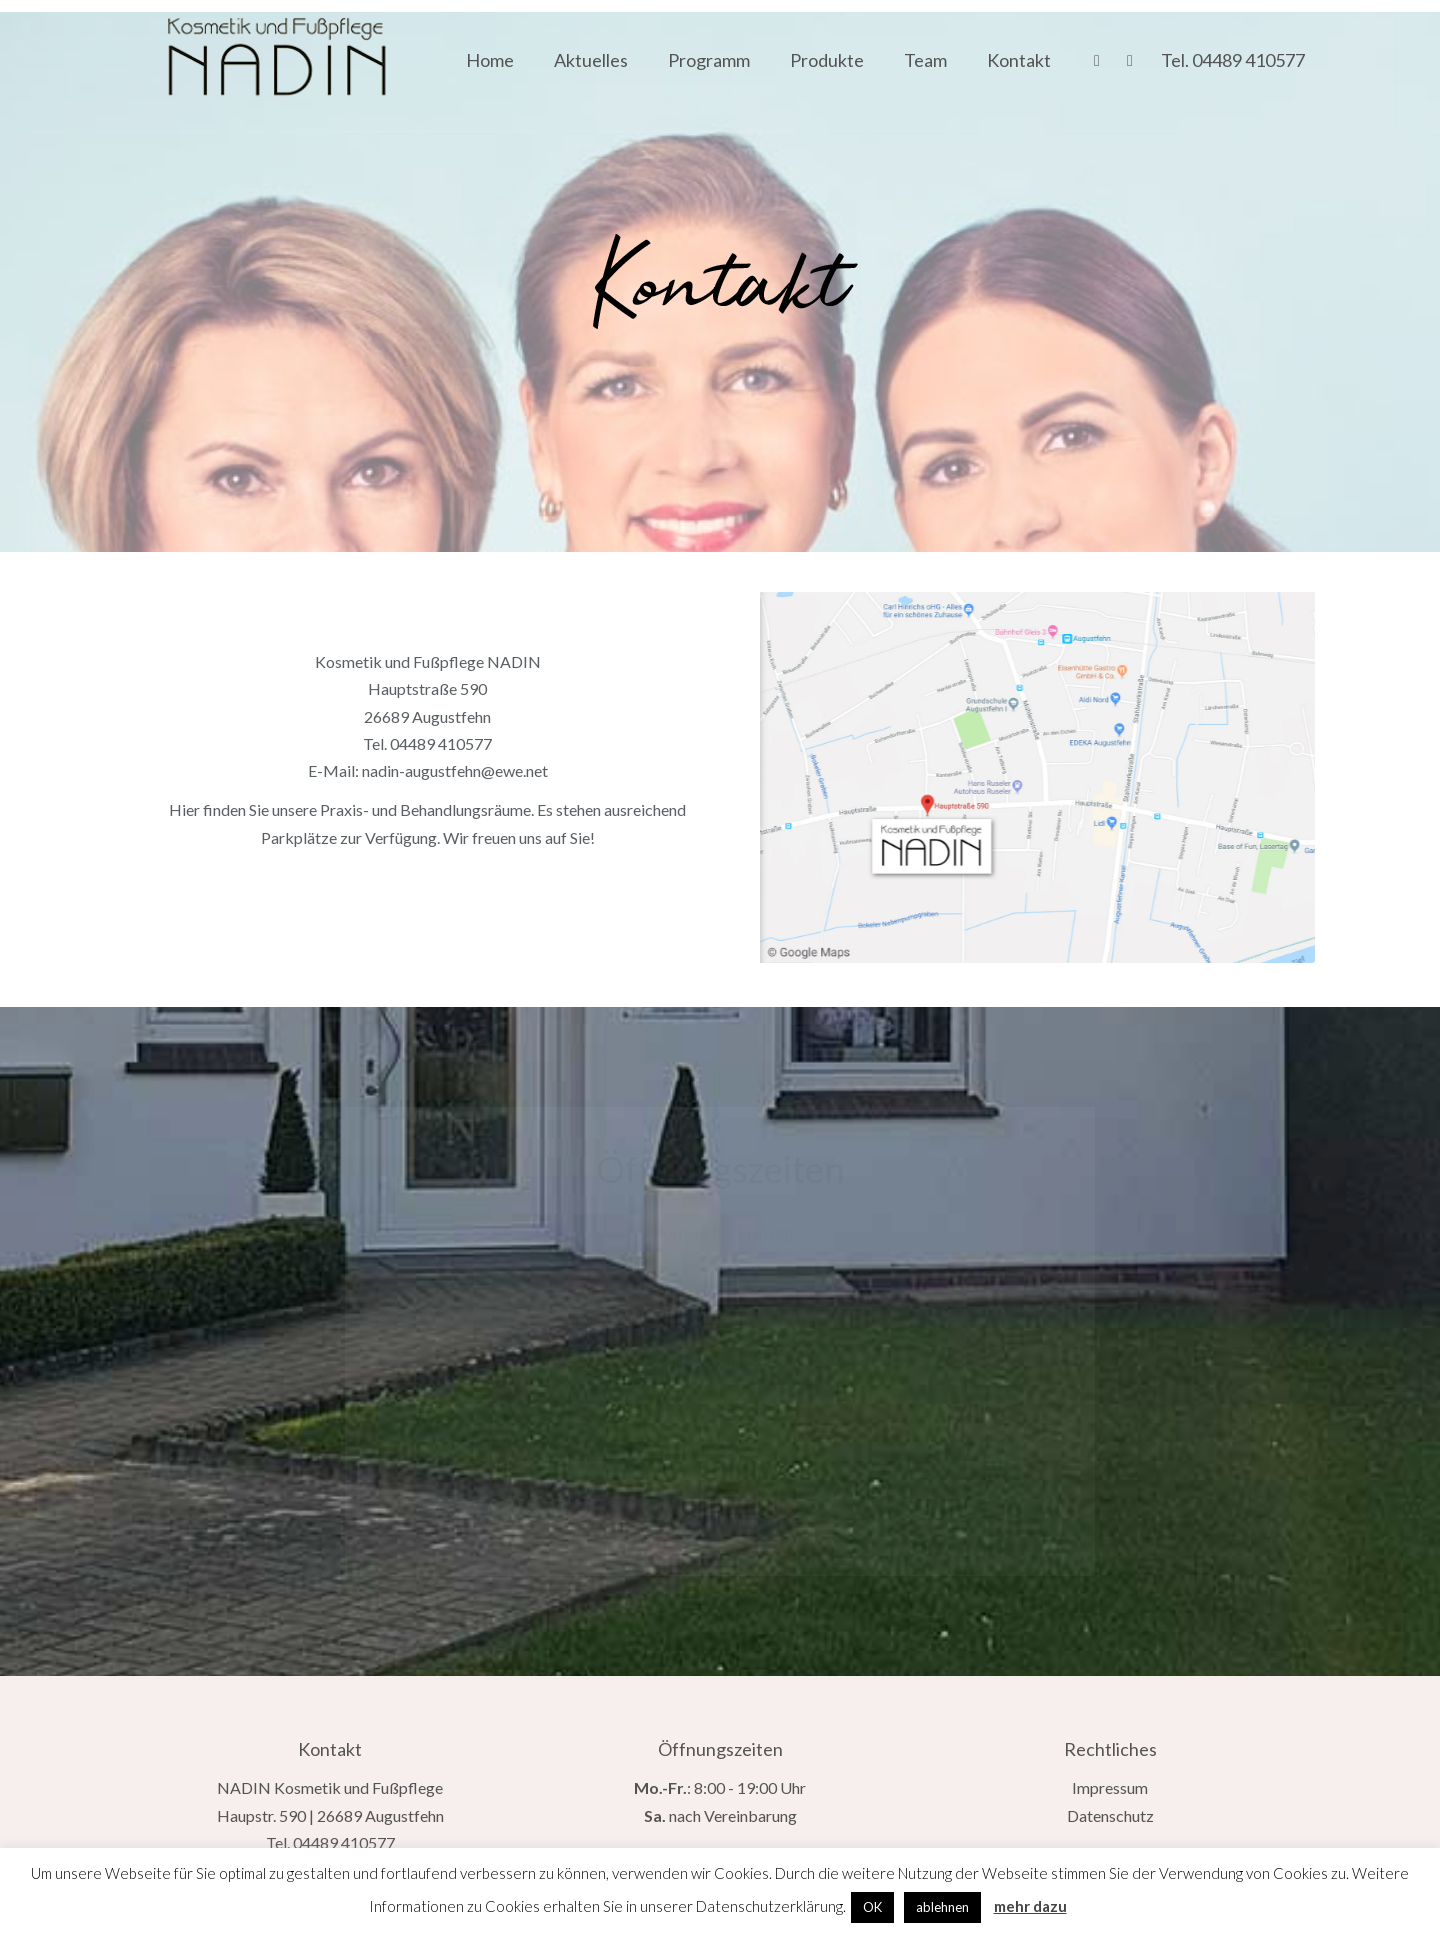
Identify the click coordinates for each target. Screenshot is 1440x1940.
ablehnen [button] (942, 1907)
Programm (709, 60)
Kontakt (1019, 60)
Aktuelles (591, 60)
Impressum (1110, 1787)
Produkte (827, 60)
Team (925, 60)
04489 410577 (1248, 60)
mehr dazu (1030, 1906)
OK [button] (872, 1907)
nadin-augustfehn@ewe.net (455, 770)
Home (490, 60)
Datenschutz (1110, 1815)
